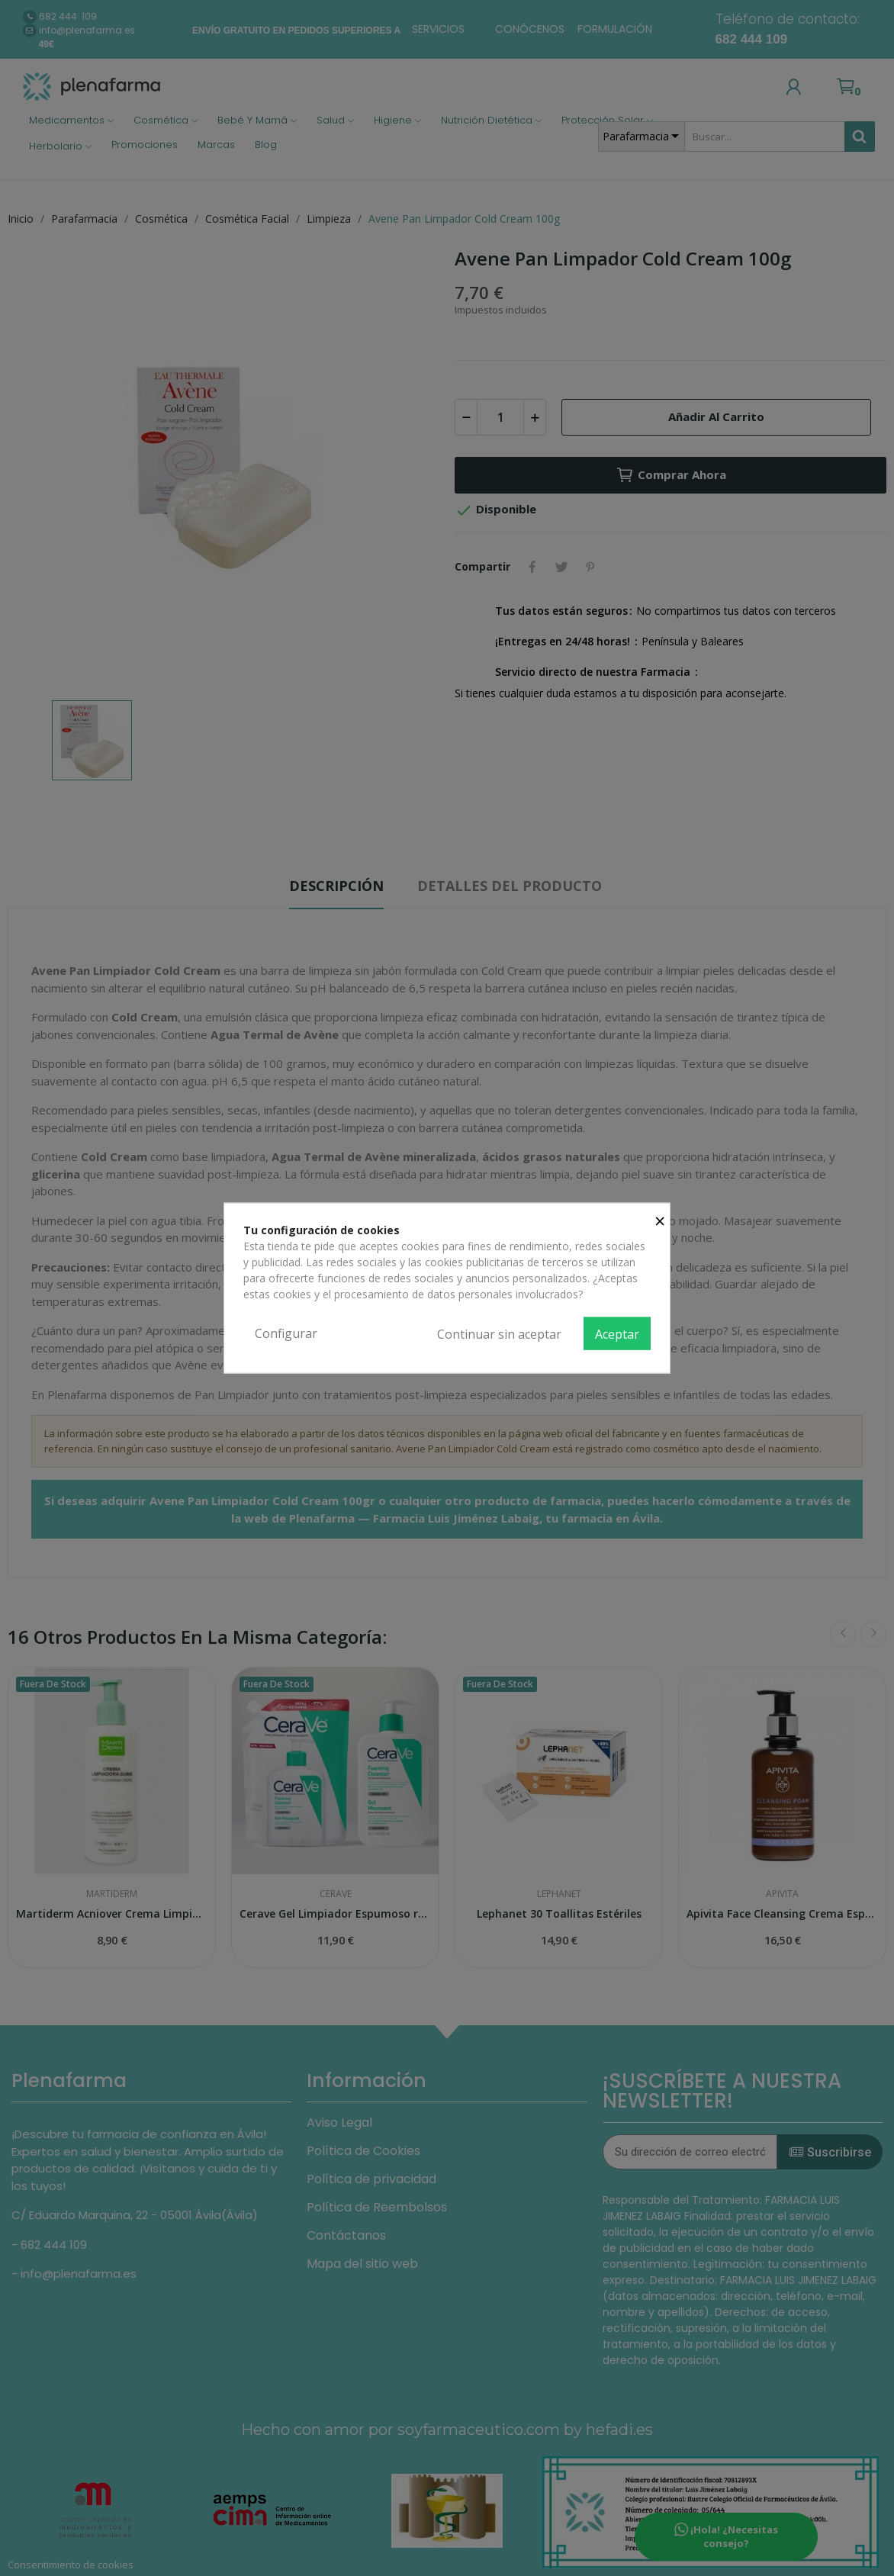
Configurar (286, 1332)
